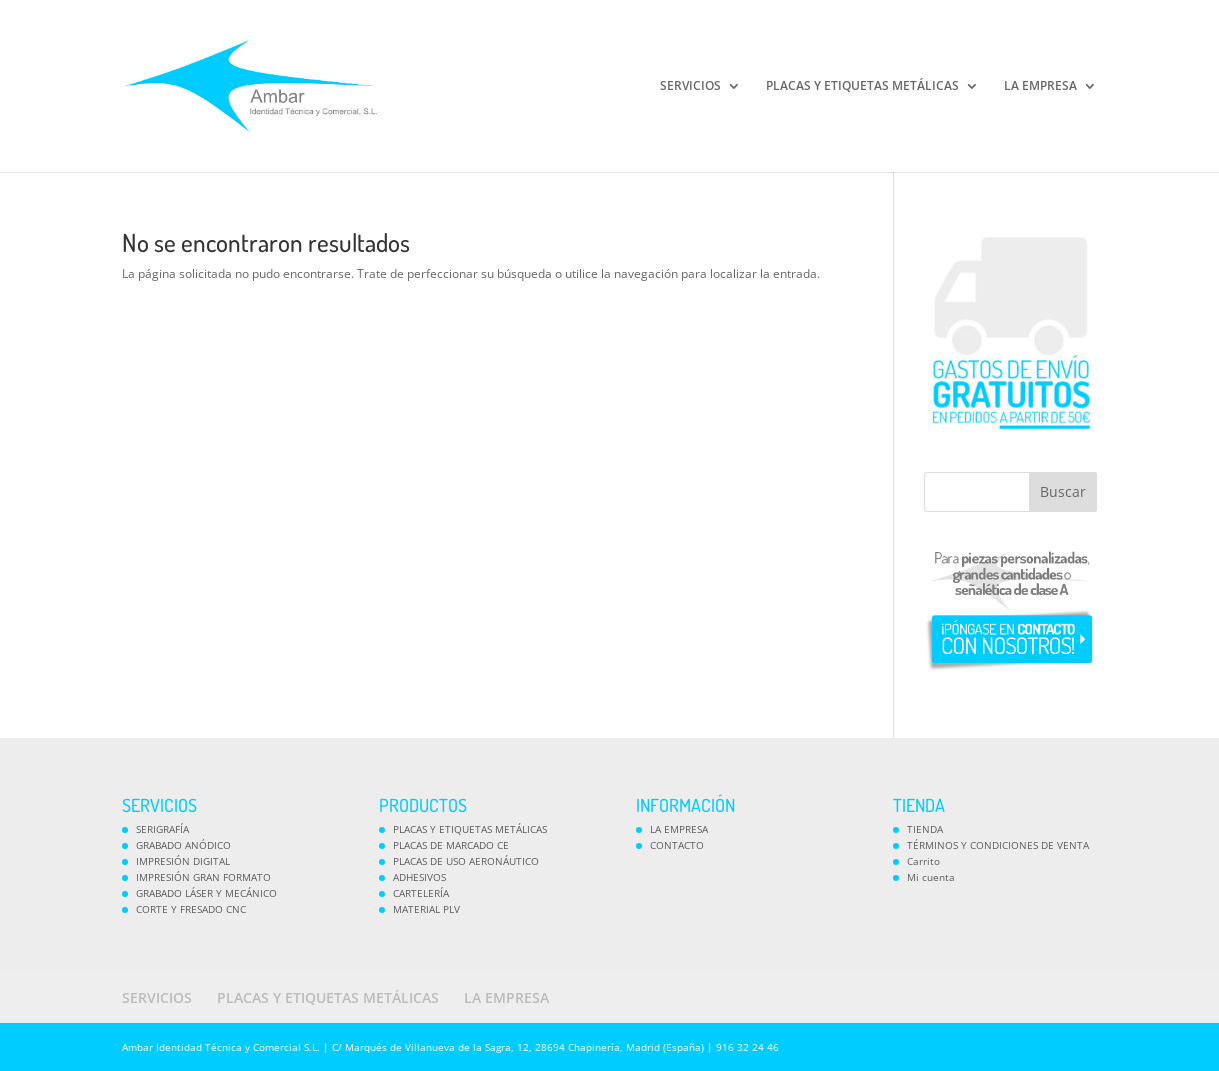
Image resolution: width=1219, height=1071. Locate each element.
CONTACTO (677, 845)
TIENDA (925, 829)
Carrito (923, 861)
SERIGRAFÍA (162, 829)
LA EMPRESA (1040, 86)
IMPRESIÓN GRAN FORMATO (203, 877)
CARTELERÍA (421, 893)
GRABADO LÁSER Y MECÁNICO (206, 893)
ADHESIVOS (419, 877)
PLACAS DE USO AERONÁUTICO (466, 861)
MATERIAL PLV (426, 909)
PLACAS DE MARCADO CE (451, 845)
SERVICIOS (690, 86)
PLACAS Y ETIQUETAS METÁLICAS (862, 86)
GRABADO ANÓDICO (183, 845)
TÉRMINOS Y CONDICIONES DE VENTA (998, 845)
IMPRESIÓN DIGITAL (183, 861)
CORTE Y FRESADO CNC (191, 909)
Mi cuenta (931, 877)
